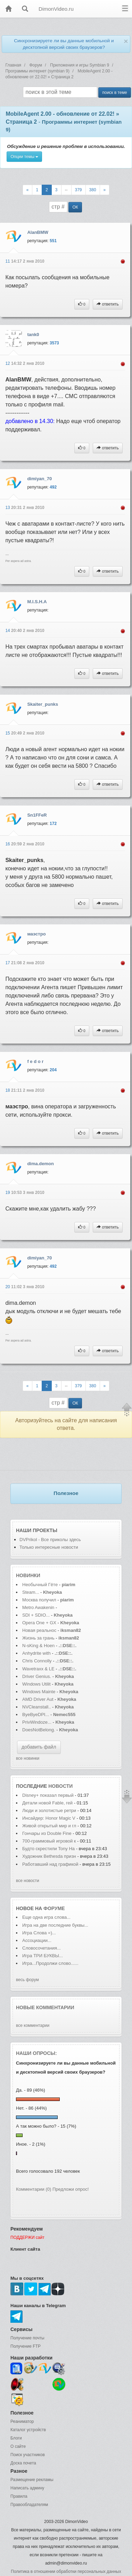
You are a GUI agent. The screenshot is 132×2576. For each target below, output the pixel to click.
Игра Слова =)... (39, 1932)
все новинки (27, 1758)
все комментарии (32, 2025)
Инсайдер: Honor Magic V (48, 1818)
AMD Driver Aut (37, 1699)
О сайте (18, 2446)
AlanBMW (37, 232)
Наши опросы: (36, 2053)
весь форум (27, 1979)
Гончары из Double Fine (47, 1833)
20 (8, 1286)
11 (8, 261)
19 (8, 1192)
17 (8, 962)
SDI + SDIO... (36, 1615)
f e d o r (35, 1061)
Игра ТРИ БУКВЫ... (42, 1955)
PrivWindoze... (36, 1722)
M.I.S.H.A (37, 601)
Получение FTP (25, 2346)
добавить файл (39, 1747)
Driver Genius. (36, 1676)
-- (66, 189)
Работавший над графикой (50, 1864)
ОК (75, 207)
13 (8, 507)
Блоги (16, 2438)
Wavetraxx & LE (38, 1668)
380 (92, 189)
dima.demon (40, 1163)
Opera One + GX (39, 1622)
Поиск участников (27, 2454)
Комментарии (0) (33, 2189)
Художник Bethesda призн (49, 1856)
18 (8, 1090)
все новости (27, 1880)
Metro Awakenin (38, 1607)
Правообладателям (29, 2504)
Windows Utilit (36, 1684)
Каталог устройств (28, 2429)
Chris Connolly (37, 1660)
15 (8, 733)
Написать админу (27, 2488)
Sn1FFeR (37, 815)
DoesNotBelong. (38, 1729)
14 (8, 630)
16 (8, 844)
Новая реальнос (39, 1630)
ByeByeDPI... (35, 1714)
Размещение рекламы (31, 2479)
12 (8, 363)
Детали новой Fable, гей (47, 1802)
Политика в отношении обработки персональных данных (66, 2571)
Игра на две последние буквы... (55, 1925)
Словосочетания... (41, 1948)
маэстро (36, 934)
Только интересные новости (48, 1547)
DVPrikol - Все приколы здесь (50, 1539)
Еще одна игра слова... (46, 1917)
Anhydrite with (36, 1653)
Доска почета (23, 2463)
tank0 (33, 334)
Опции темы (24, 156)
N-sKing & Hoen (38, 1645)
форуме (54, 1908)
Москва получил (39, 1599)
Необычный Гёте (40, 1584)
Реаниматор (22, 2421)
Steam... (30, 1592)
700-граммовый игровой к (49, 1841)
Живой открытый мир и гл (49, 1825)
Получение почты (27, 2338)
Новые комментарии (45, 2007)
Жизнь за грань (38, 1638)
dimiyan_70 (39, 478)
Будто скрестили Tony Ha (48, 1848)
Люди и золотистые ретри (49, 1810)
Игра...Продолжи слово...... (50, 1963)
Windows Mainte (38, 1691)
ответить (108, 304)
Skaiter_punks (42, 704)
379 (78, 189)
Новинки (28, 1575)
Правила (18, 2496)
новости (60, 1786)
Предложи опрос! (70, 2189)
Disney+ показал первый (48, 1795)
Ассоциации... (36, 1940)
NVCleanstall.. (36, 1706)
